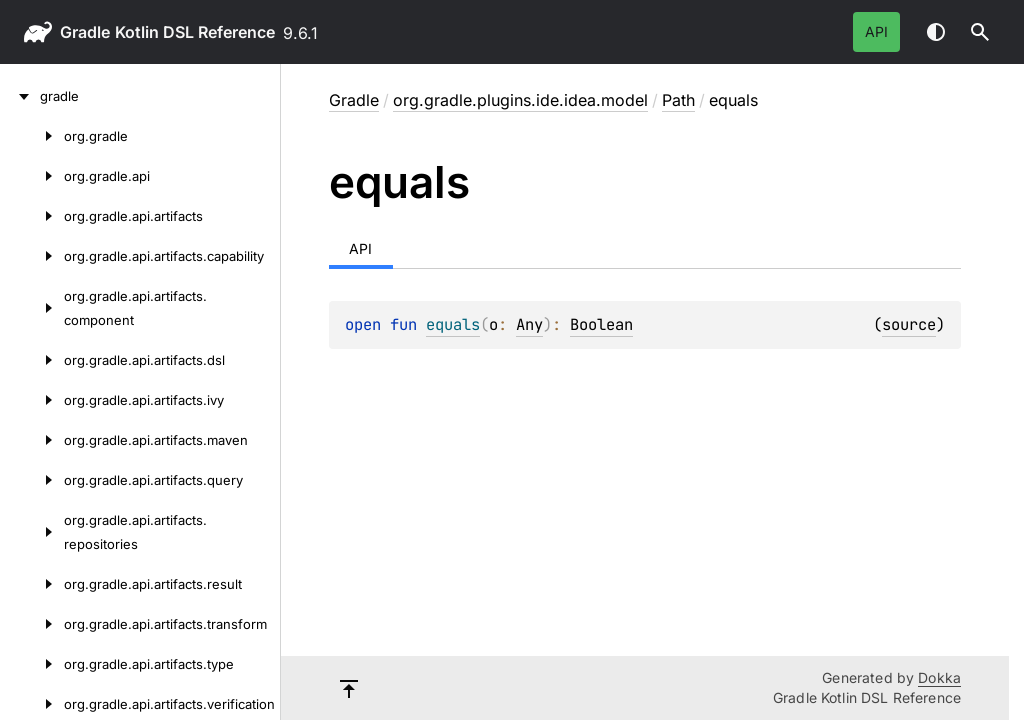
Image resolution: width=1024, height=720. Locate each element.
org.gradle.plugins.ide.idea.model (520, 100)
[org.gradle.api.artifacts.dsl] (32, 360)
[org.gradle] (32, 136)
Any (529, 324)
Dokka (939, 677)
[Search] (980, 32)
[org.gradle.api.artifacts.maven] (32, 440)
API (876, 31)
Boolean (601, 324)
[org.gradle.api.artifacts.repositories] (32, 532)
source (909, 324)
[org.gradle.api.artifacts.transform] (32, 624)
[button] (980, 32)
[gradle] (20, 96)
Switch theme (936, 32)
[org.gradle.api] (32, 176)
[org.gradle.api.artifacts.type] (32, 664)
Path (678, 100)
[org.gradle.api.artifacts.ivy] (32, 400)
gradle (85, 32)
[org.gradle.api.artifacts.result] (32, 584)
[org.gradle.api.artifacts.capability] (32, 256)
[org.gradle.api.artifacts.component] (32, 308)
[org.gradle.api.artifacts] (32, 216)
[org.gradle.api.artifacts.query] (32, 480)
